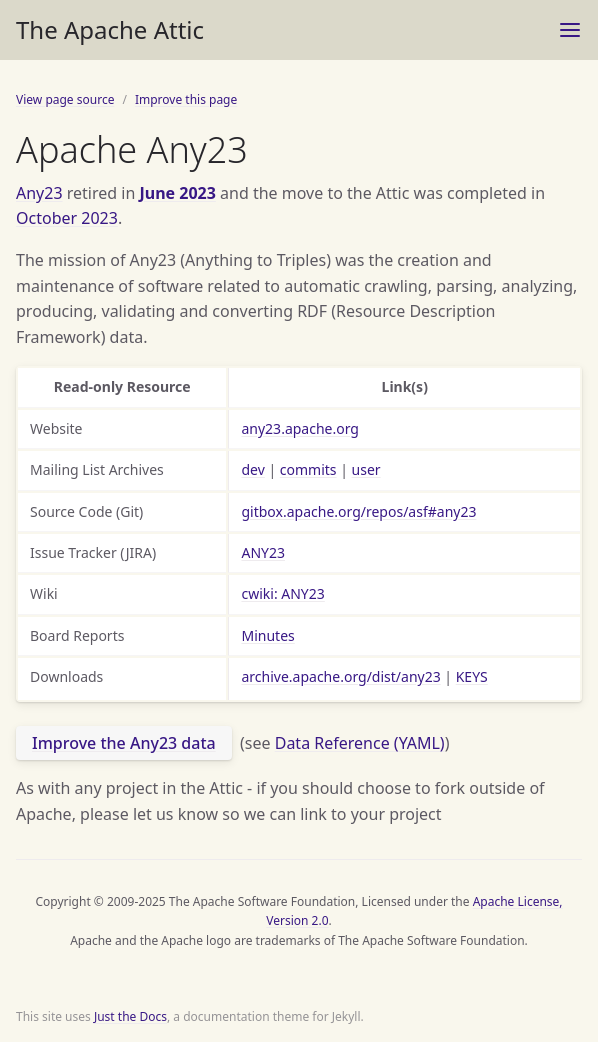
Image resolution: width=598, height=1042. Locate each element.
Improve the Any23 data (124, 743)
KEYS (472, 676)
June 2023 (177, 193)
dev (252, 469)
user (366, 469)
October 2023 (67, 218)
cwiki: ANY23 (282, 593)
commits (308, 469)
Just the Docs (130, 1016)
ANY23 (263, 552)
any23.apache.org (299, 428)
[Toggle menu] (570, 30)
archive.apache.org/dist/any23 (340, 676)
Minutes (267, 635)
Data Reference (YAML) (360, 743)
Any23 (39, 193)
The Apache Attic (110, 29)
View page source (65, 99)
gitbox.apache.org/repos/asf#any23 (358, 511)
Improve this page (186, 99)
